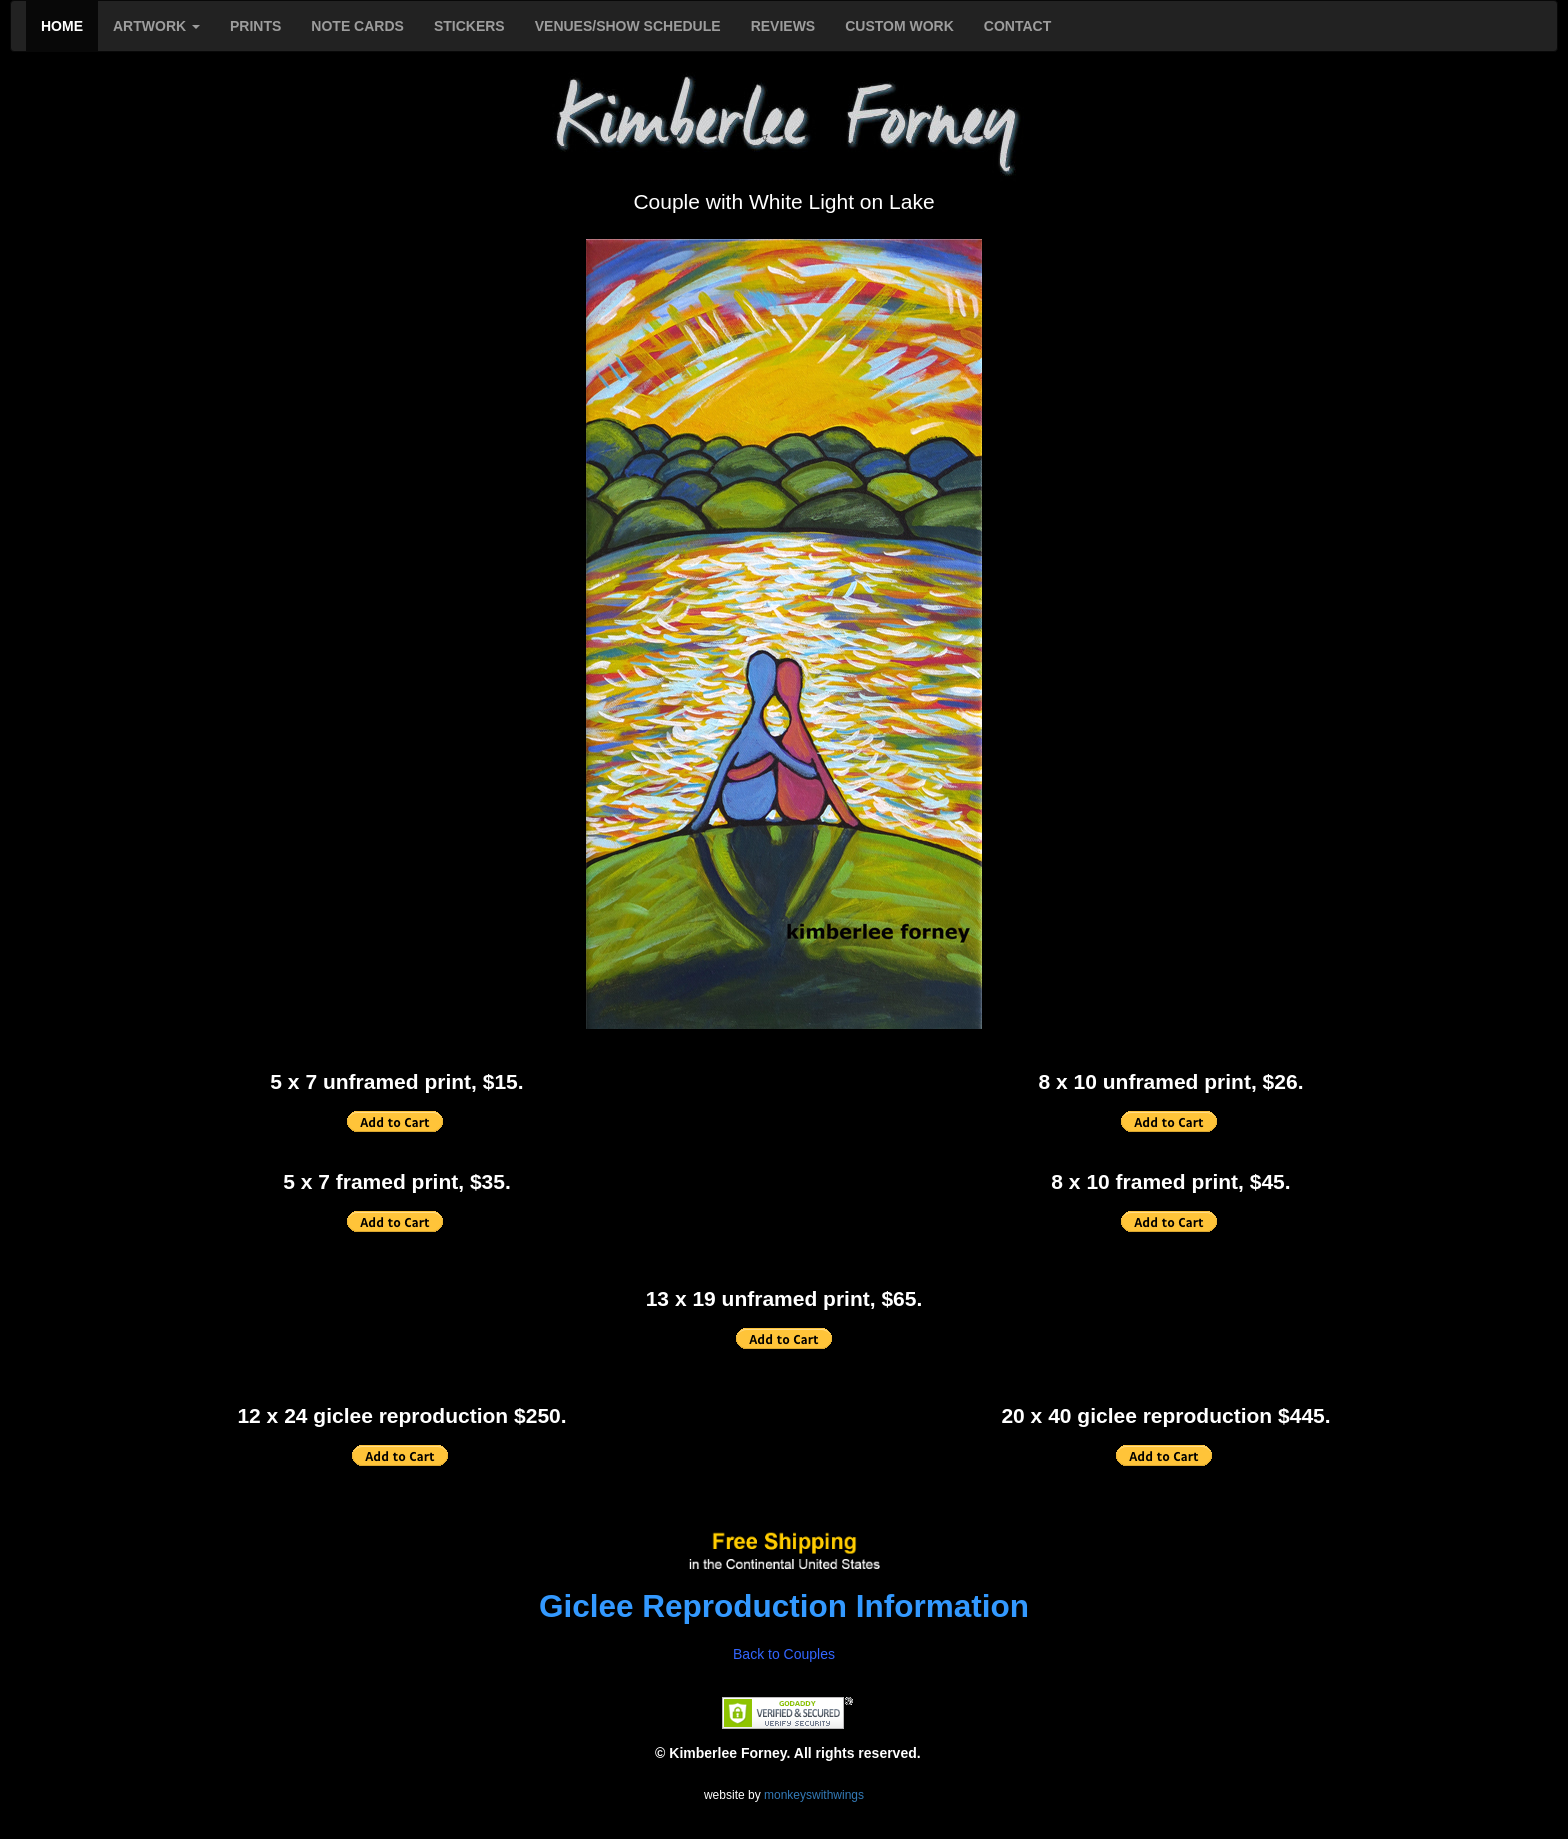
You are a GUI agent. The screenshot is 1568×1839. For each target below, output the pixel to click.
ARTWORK (156, 26)
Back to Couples (784, 1654)
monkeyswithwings (814, 1795)
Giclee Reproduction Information (784, 1606)
